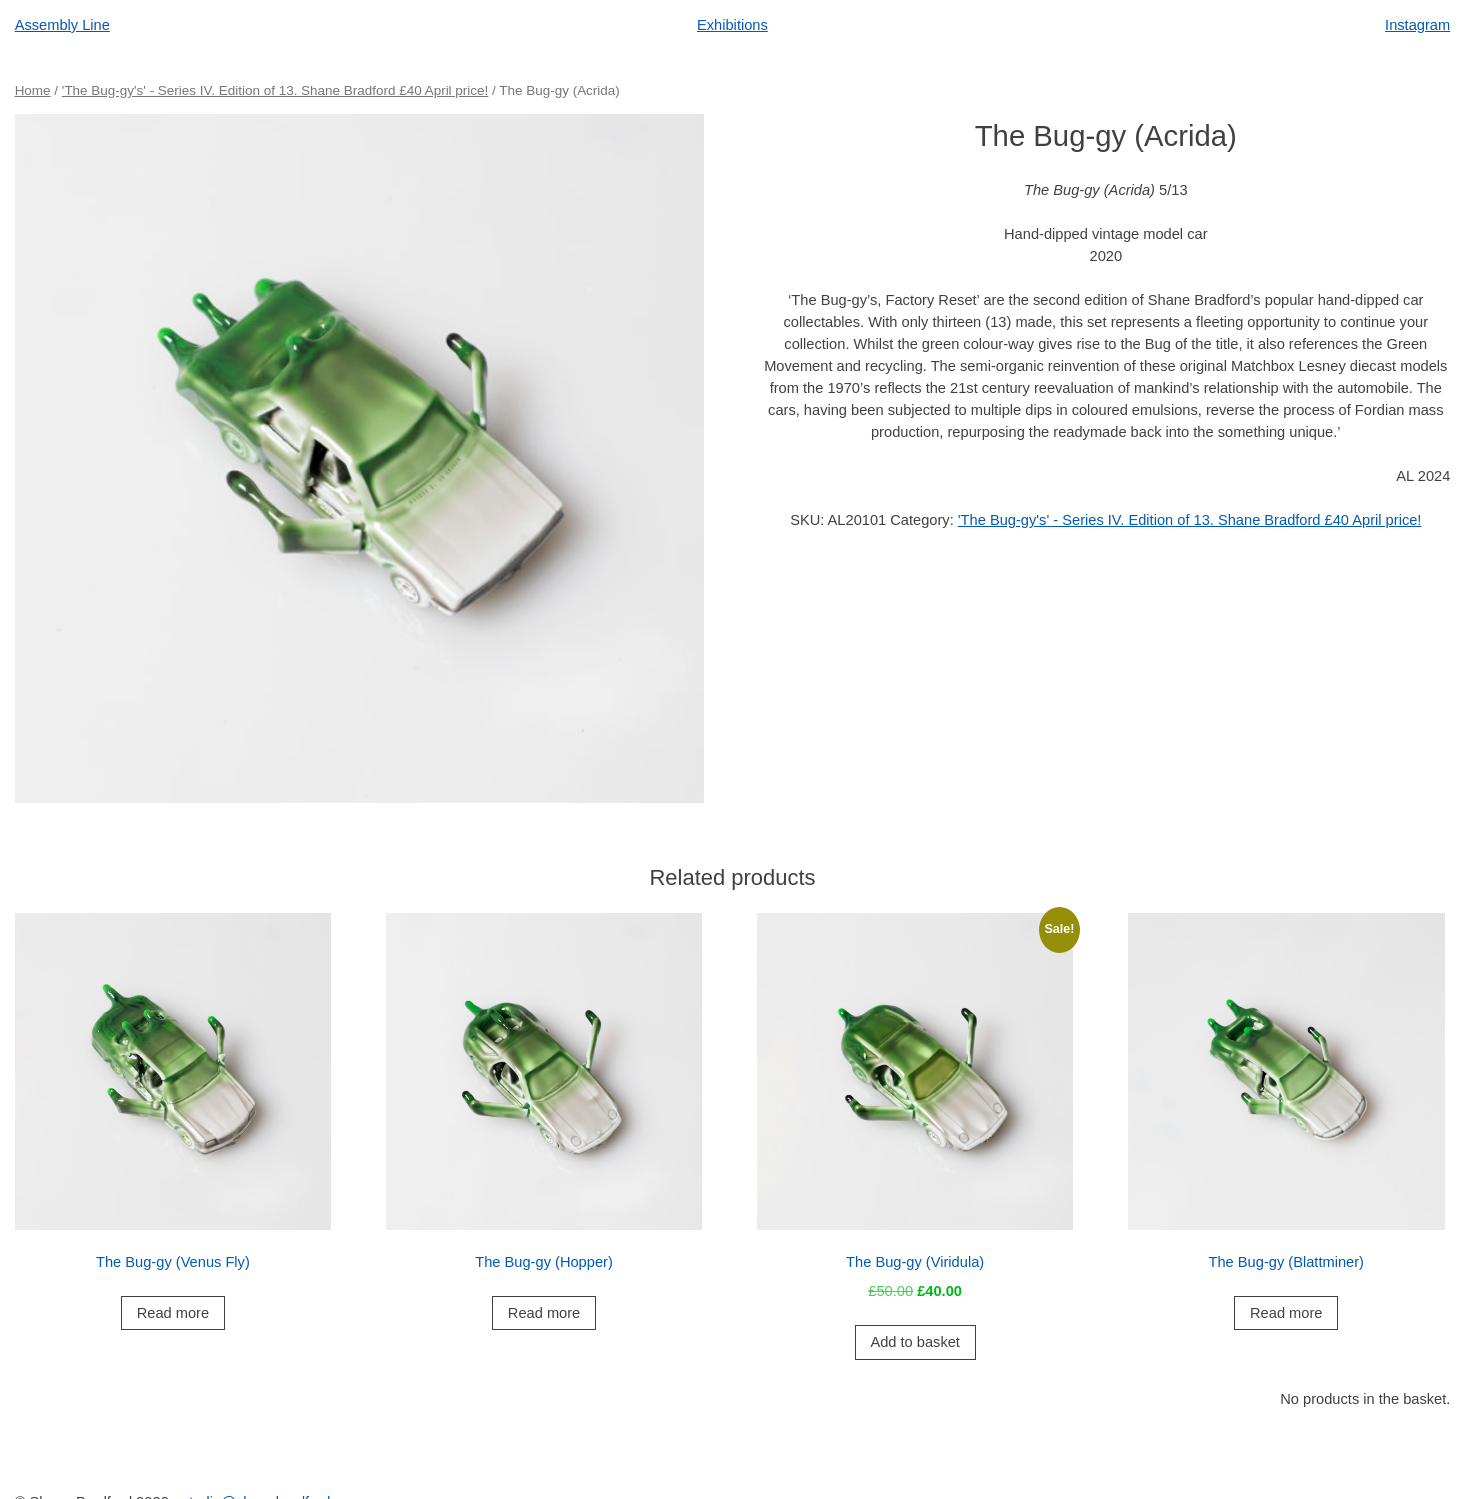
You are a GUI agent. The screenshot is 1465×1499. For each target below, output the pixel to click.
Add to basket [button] (915, 1342)
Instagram (1417, 25)
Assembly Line (62, 25)
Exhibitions (732, 25)
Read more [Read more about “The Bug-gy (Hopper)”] (544, 1313)
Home (33, 90)
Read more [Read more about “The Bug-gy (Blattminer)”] (1286, 1313)
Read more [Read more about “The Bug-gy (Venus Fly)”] (173, 1313)
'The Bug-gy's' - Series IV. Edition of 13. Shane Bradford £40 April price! (275, 90)
